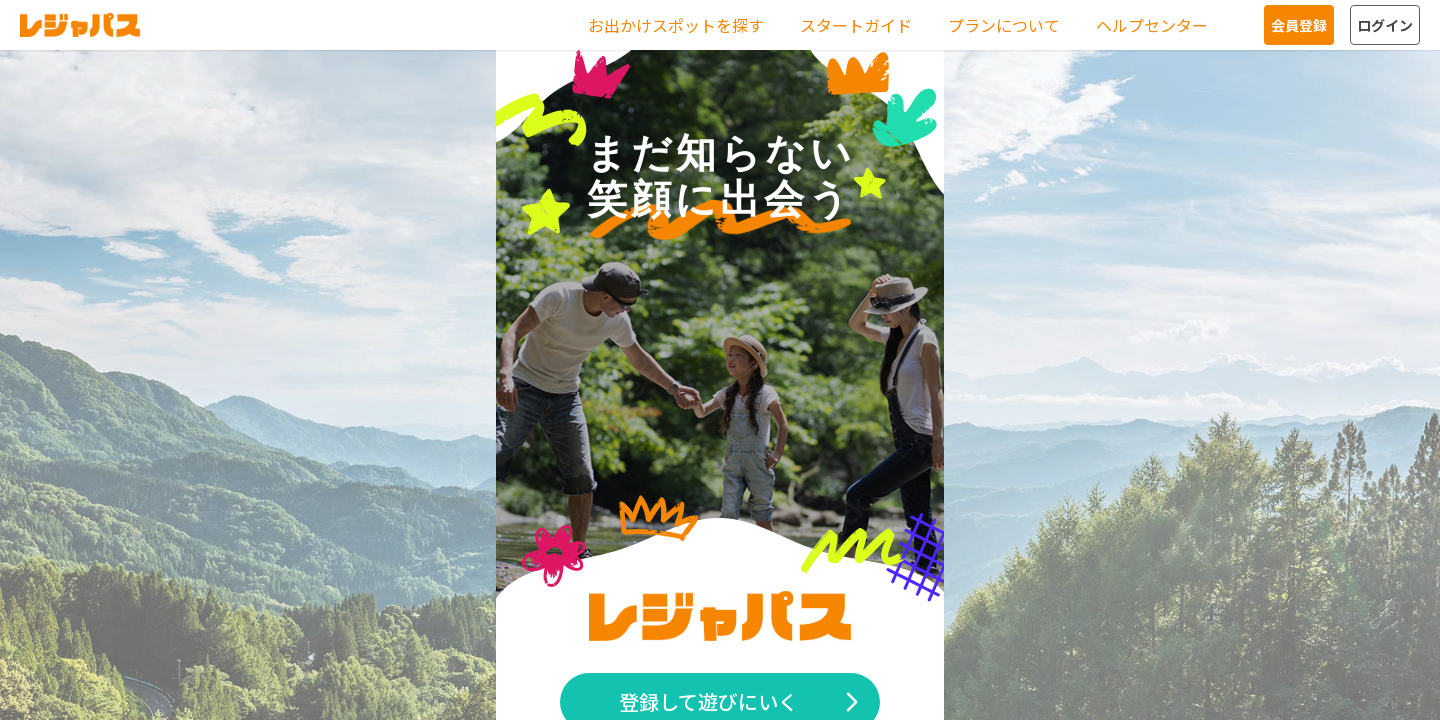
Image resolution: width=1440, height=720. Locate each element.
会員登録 (1299, 25)
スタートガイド (856, 25)
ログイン (1385, 25)
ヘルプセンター (1152, 25)
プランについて (1004, 25)
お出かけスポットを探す (676, 25)
